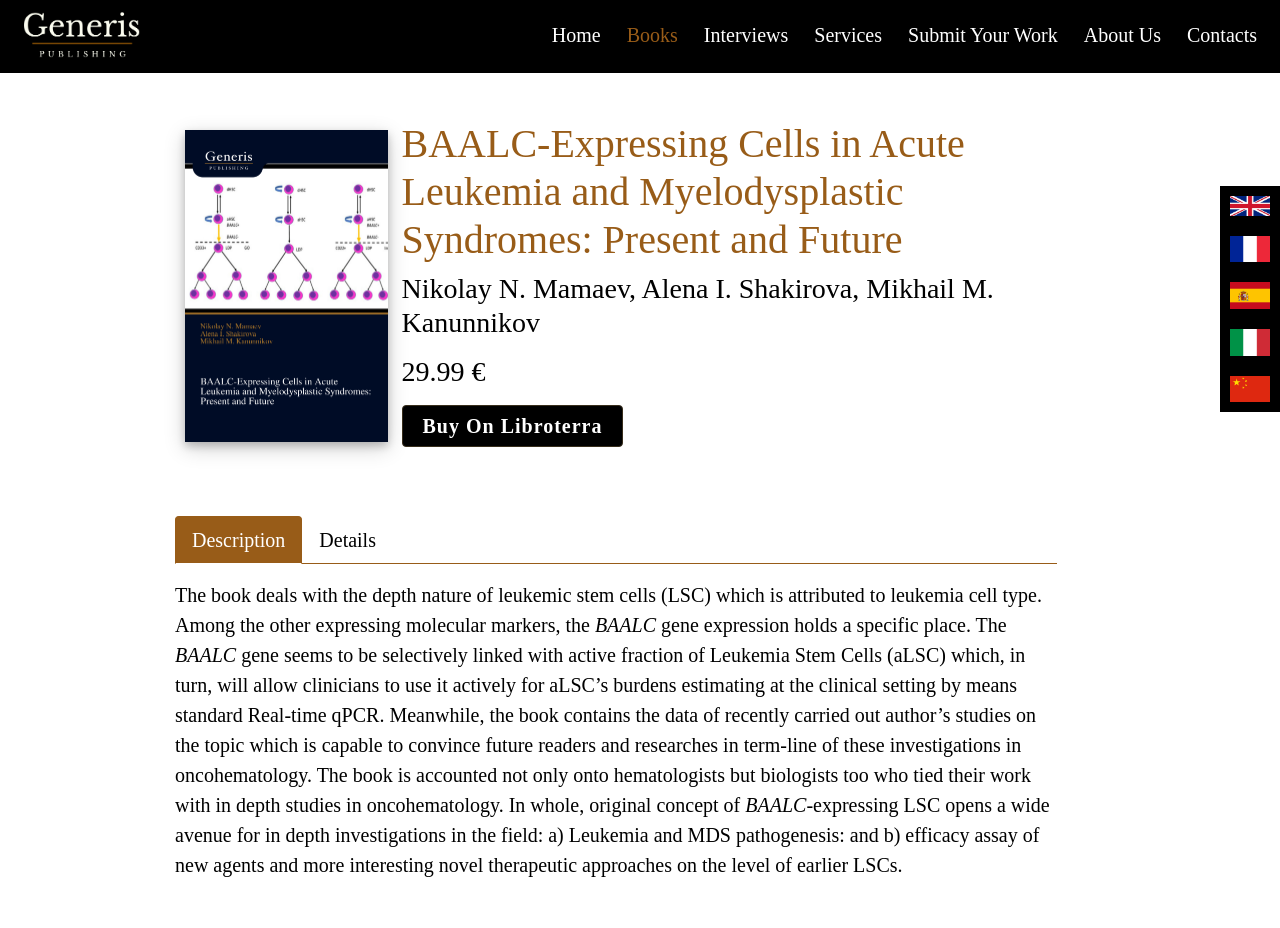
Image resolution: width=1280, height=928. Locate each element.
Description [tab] (238, 540)
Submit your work (983, 35)
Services (848, 35)
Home (576, 35)
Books (652, 35)
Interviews (746, 35)
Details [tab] (347, 540)
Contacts (1222, 35)
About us (1122, 35)
